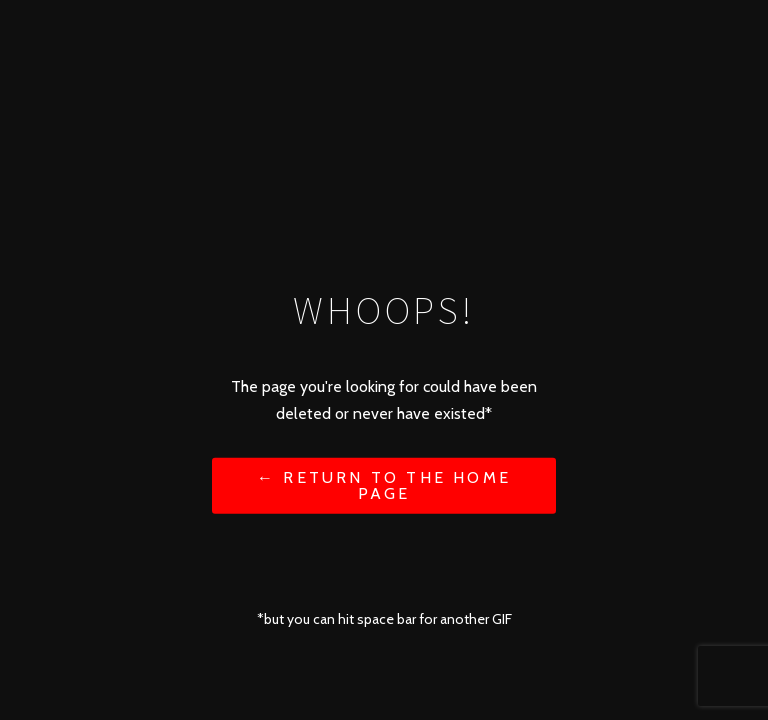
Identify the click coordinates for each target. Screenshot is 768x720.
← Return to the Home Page (384, 484)
